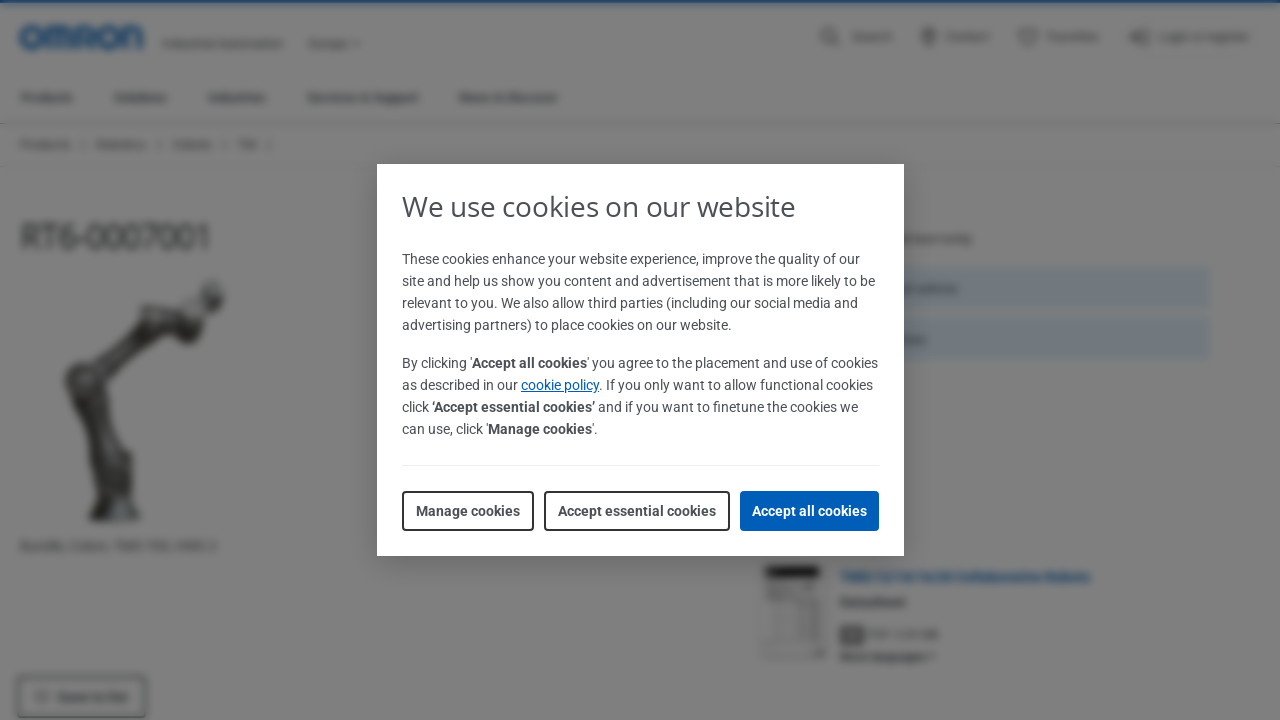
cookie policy (560, 385)
